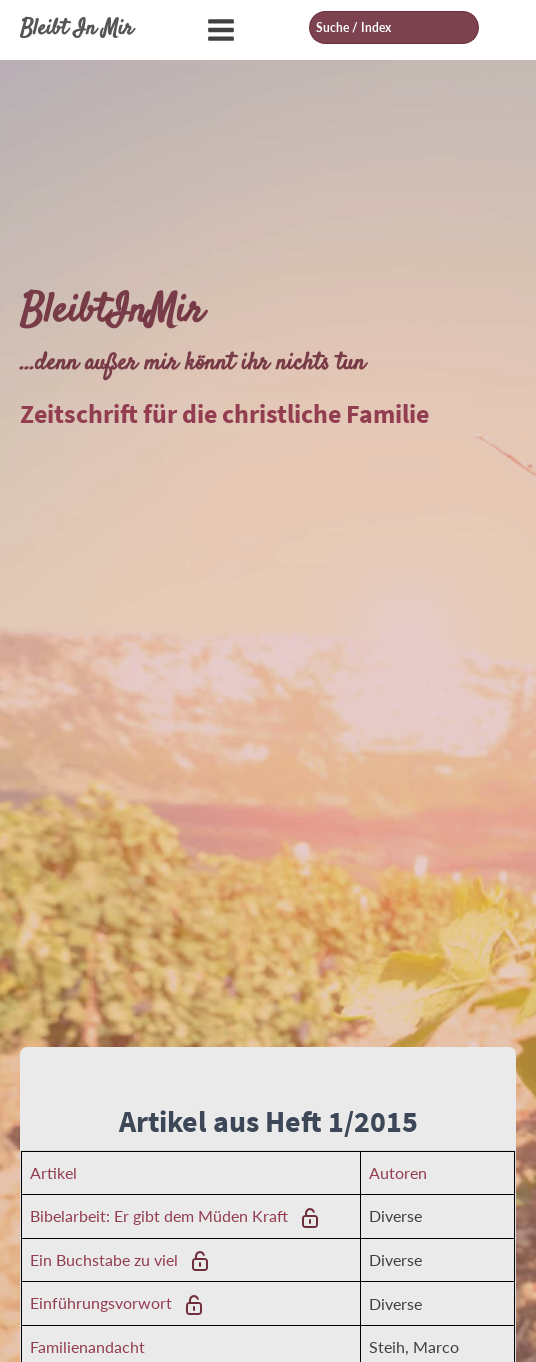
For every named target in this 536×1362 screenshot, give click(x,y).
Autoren (398, 1172)
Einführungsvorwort (101, 1302)
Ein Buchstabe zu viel (104, 1259)
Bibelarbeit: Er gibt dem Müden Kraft (159, 1215)
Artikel (53, 1172)
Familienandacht (87, 1346)
